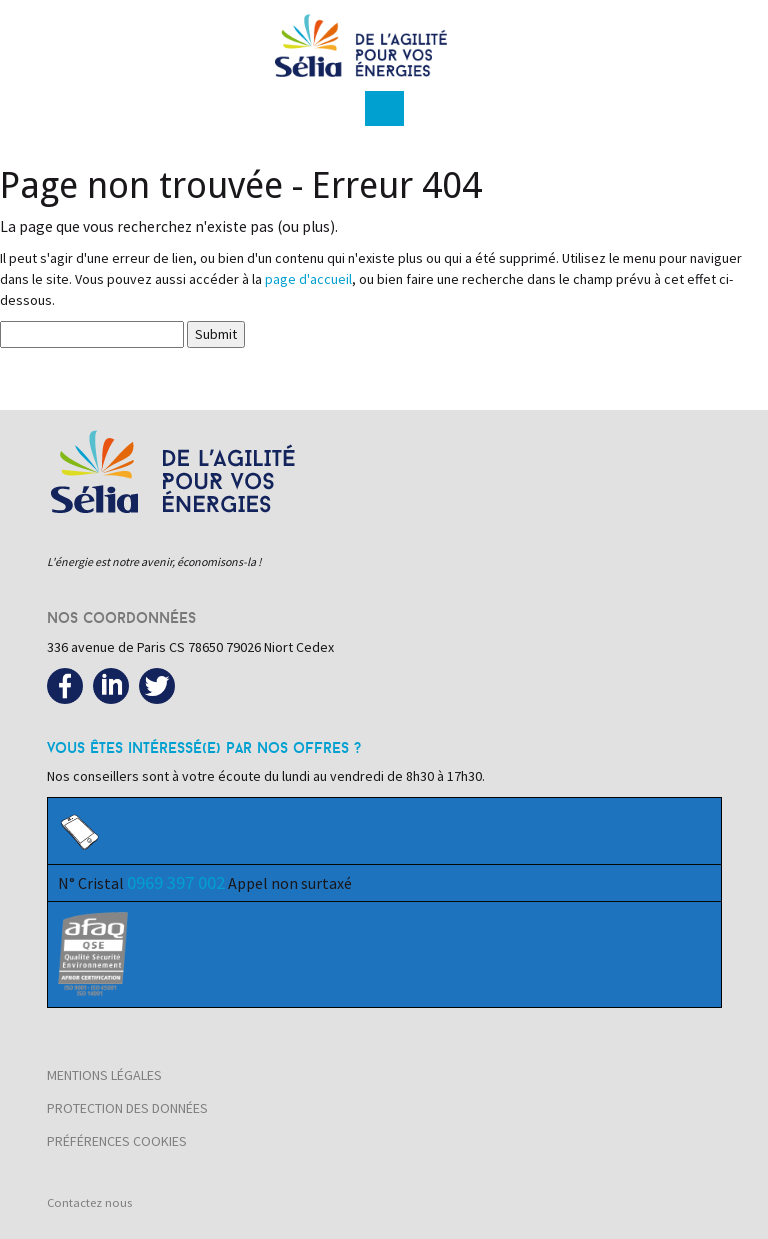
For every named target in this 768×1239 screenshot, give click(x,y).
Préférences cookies (117, 1141)
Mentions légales (104, 1075)
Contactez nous (89, 1202)
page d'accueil (308, 279)
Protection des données (127, 1108)
